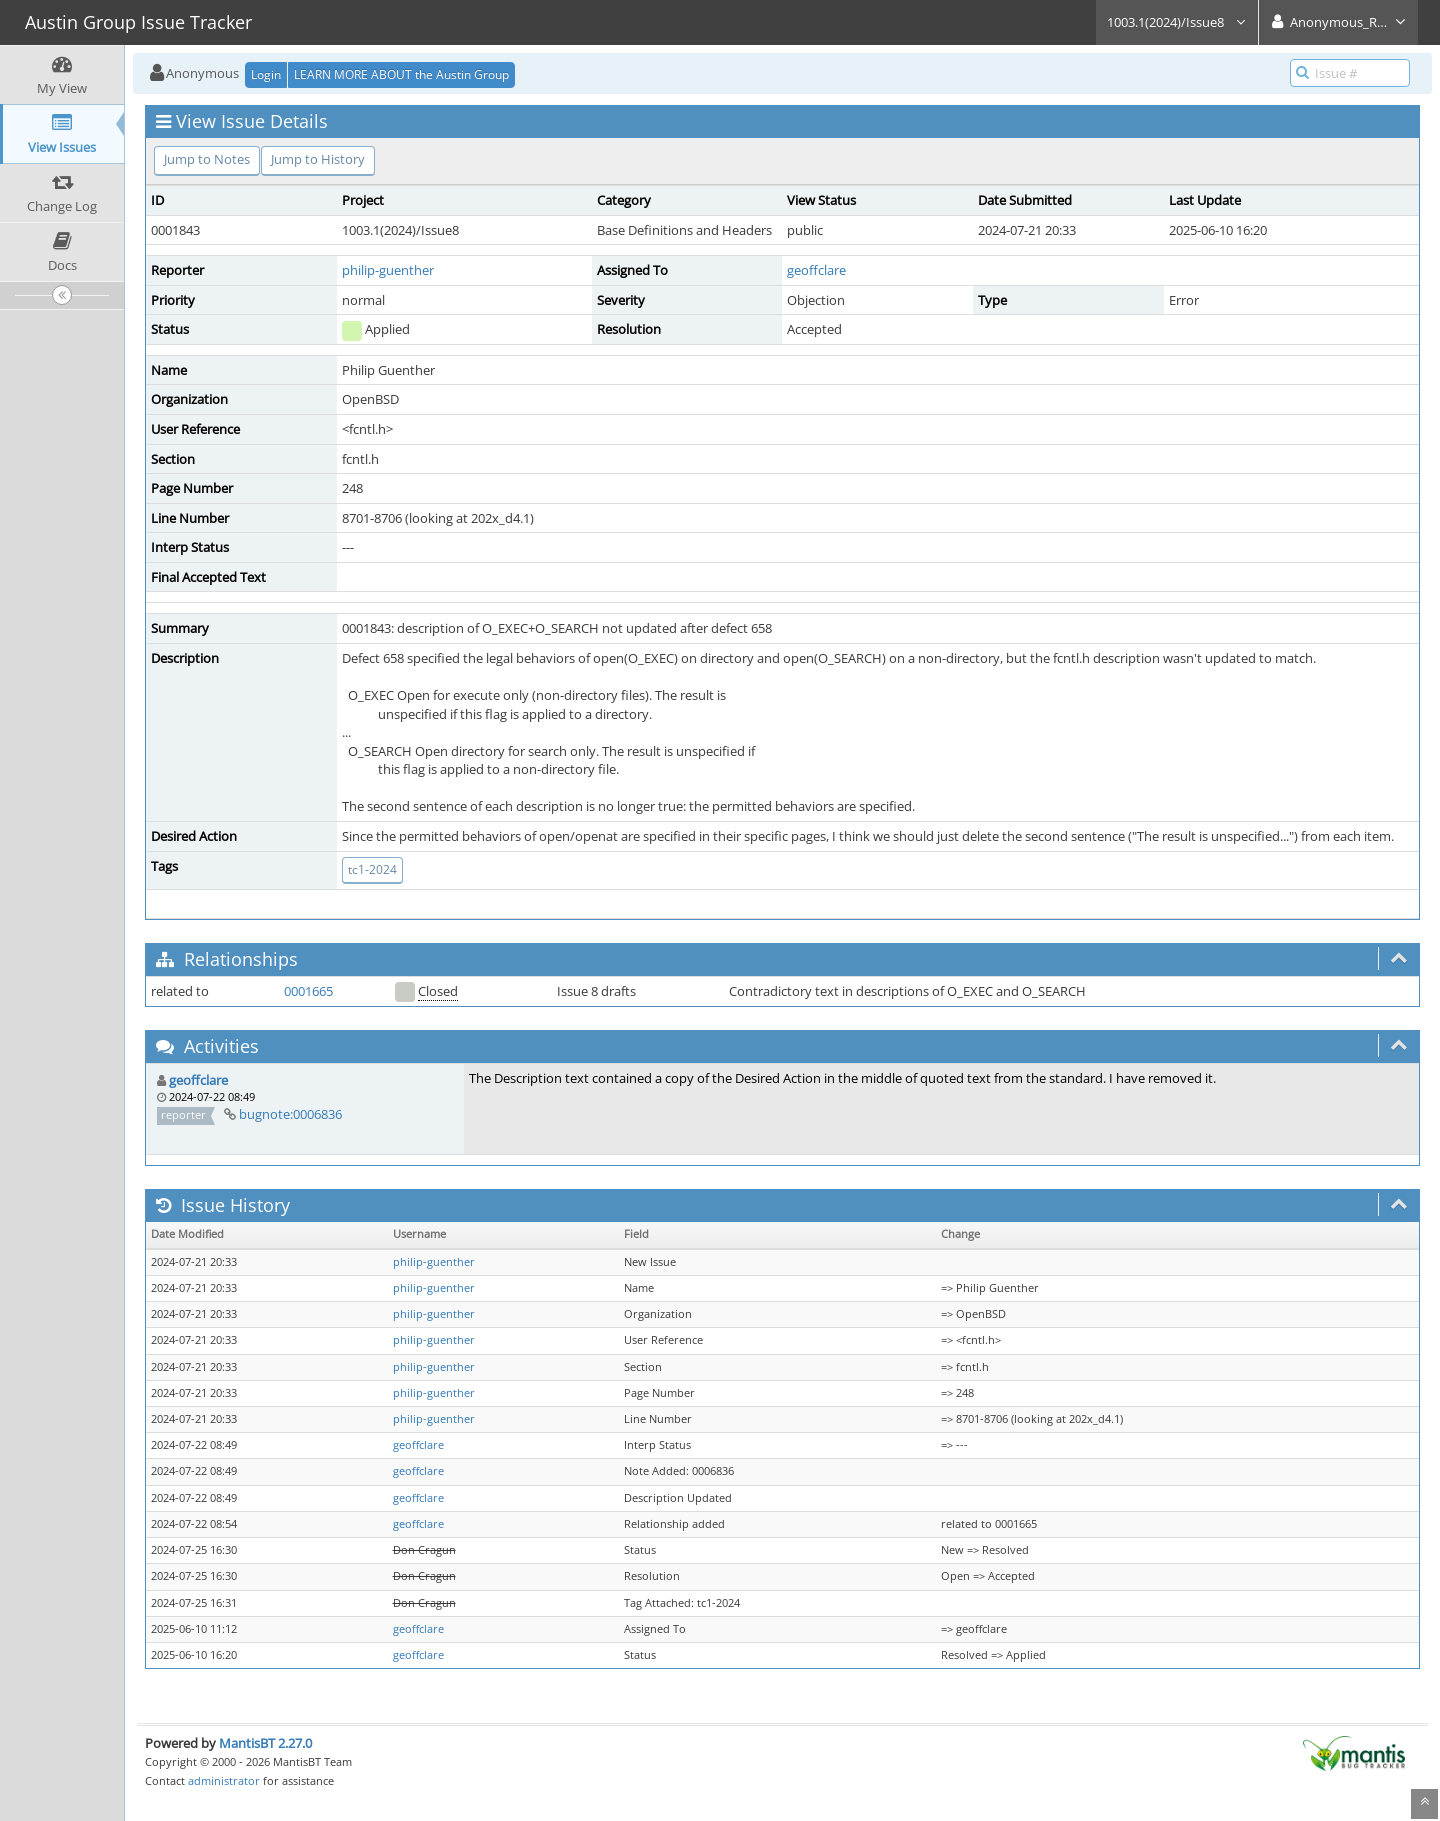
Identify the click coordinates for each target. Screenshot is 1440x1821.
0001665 (308, 991)
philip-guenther (388, 270)
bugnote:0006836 (290, 1114)
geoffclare (816, 270)
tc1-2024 (372, 869)
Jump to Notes (207, 159)
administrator (224, 1780)
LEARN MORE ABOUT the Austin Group (401, 74)
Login (266, 74)
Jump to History (318, 159)
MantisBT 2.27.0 (265, 1743)
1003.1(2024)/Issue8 (1177, 22)
